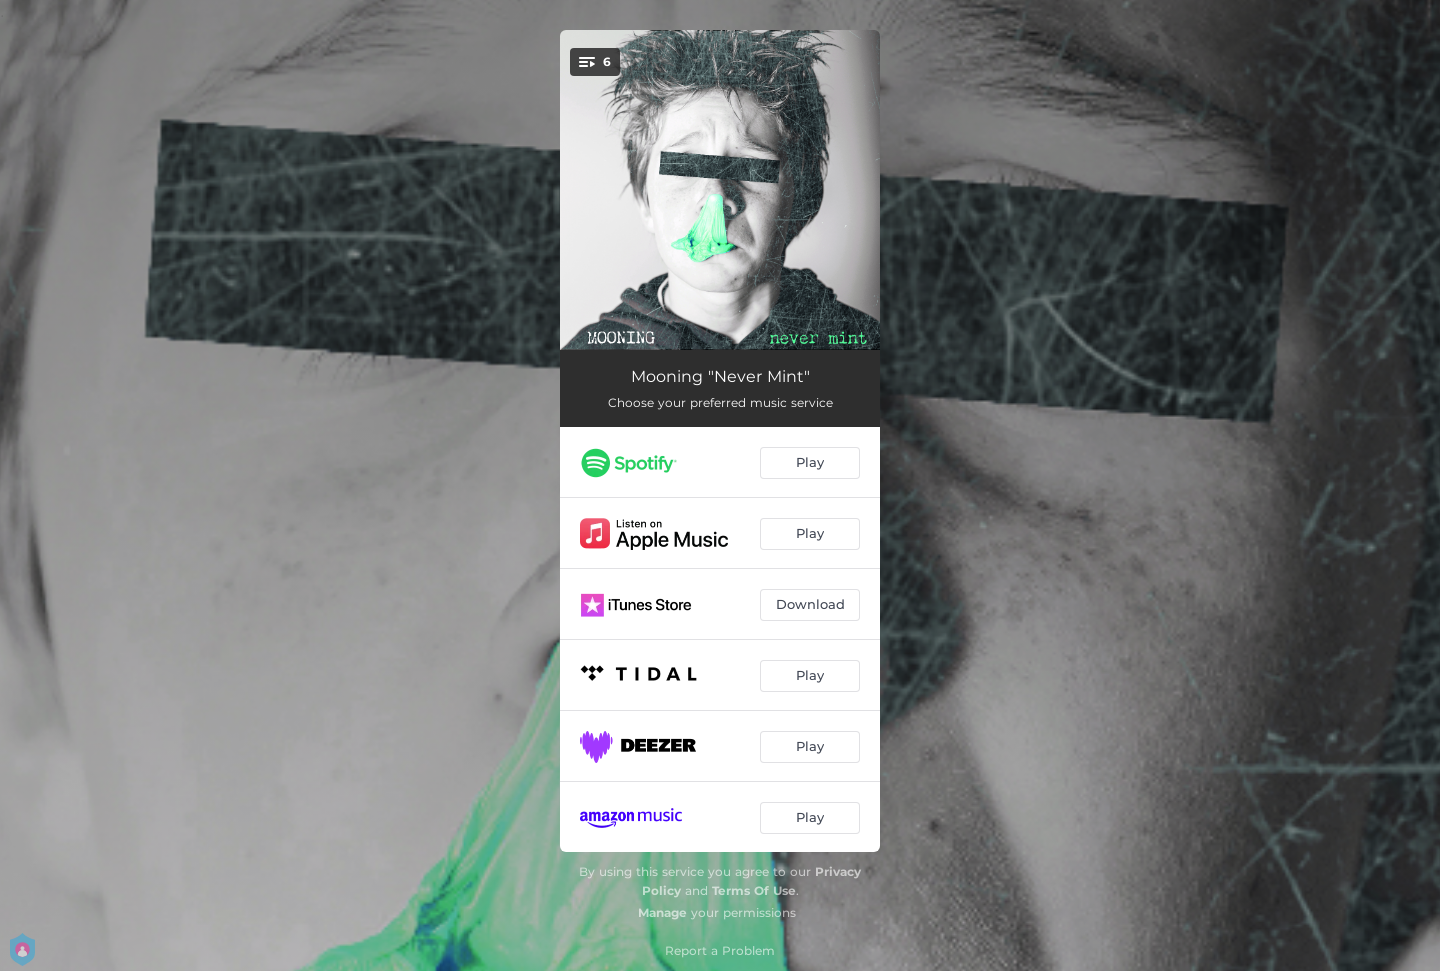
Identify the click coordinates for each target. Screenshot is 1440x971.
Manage (662, 912)
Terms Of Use (754, 890)
